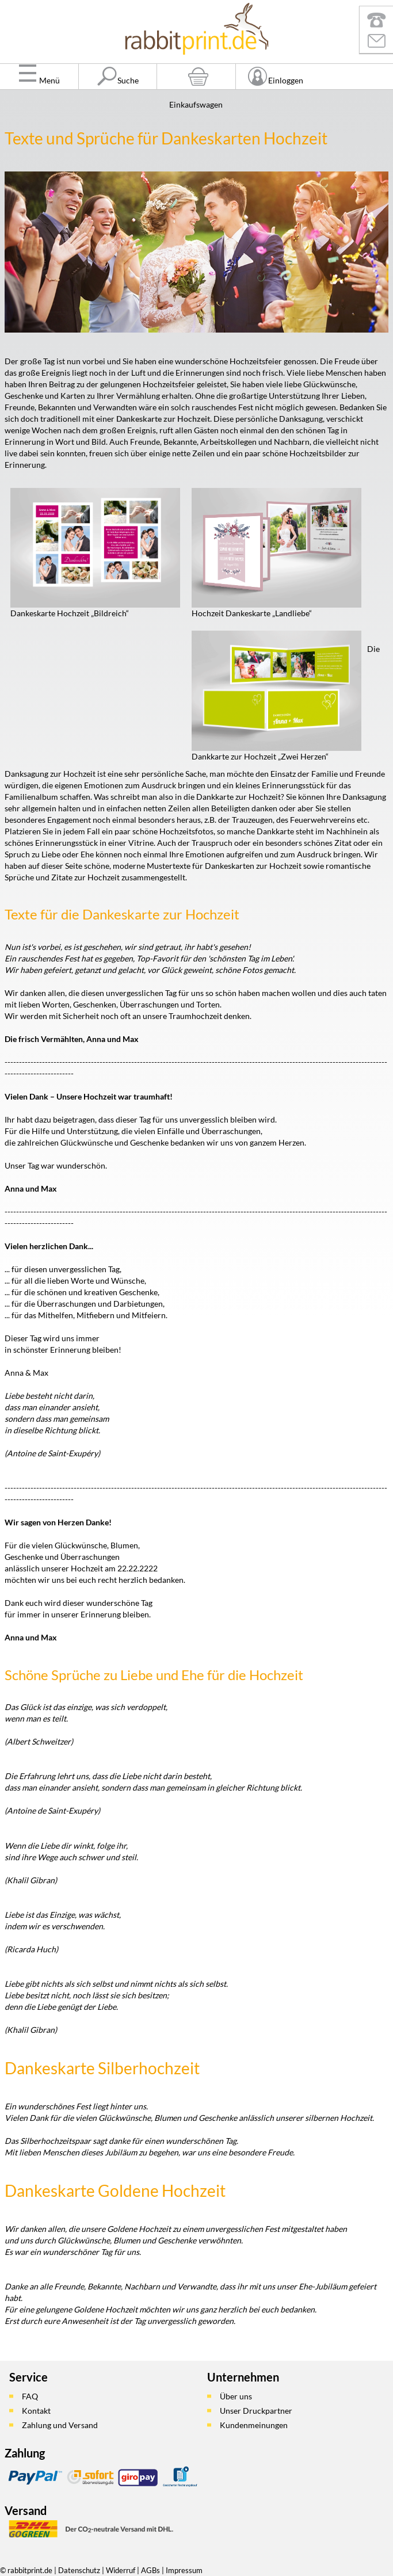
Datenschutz (79, 2570)
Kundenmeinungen (254, 2425)
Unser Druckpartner (256, 2410)
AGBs (150, 2570)
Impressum (184, 2570)
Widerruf (120, 2570)
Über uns (236, 2396)
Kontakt (36, 2410)
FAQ (30, 2396)
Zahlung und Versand (60, 2425)
